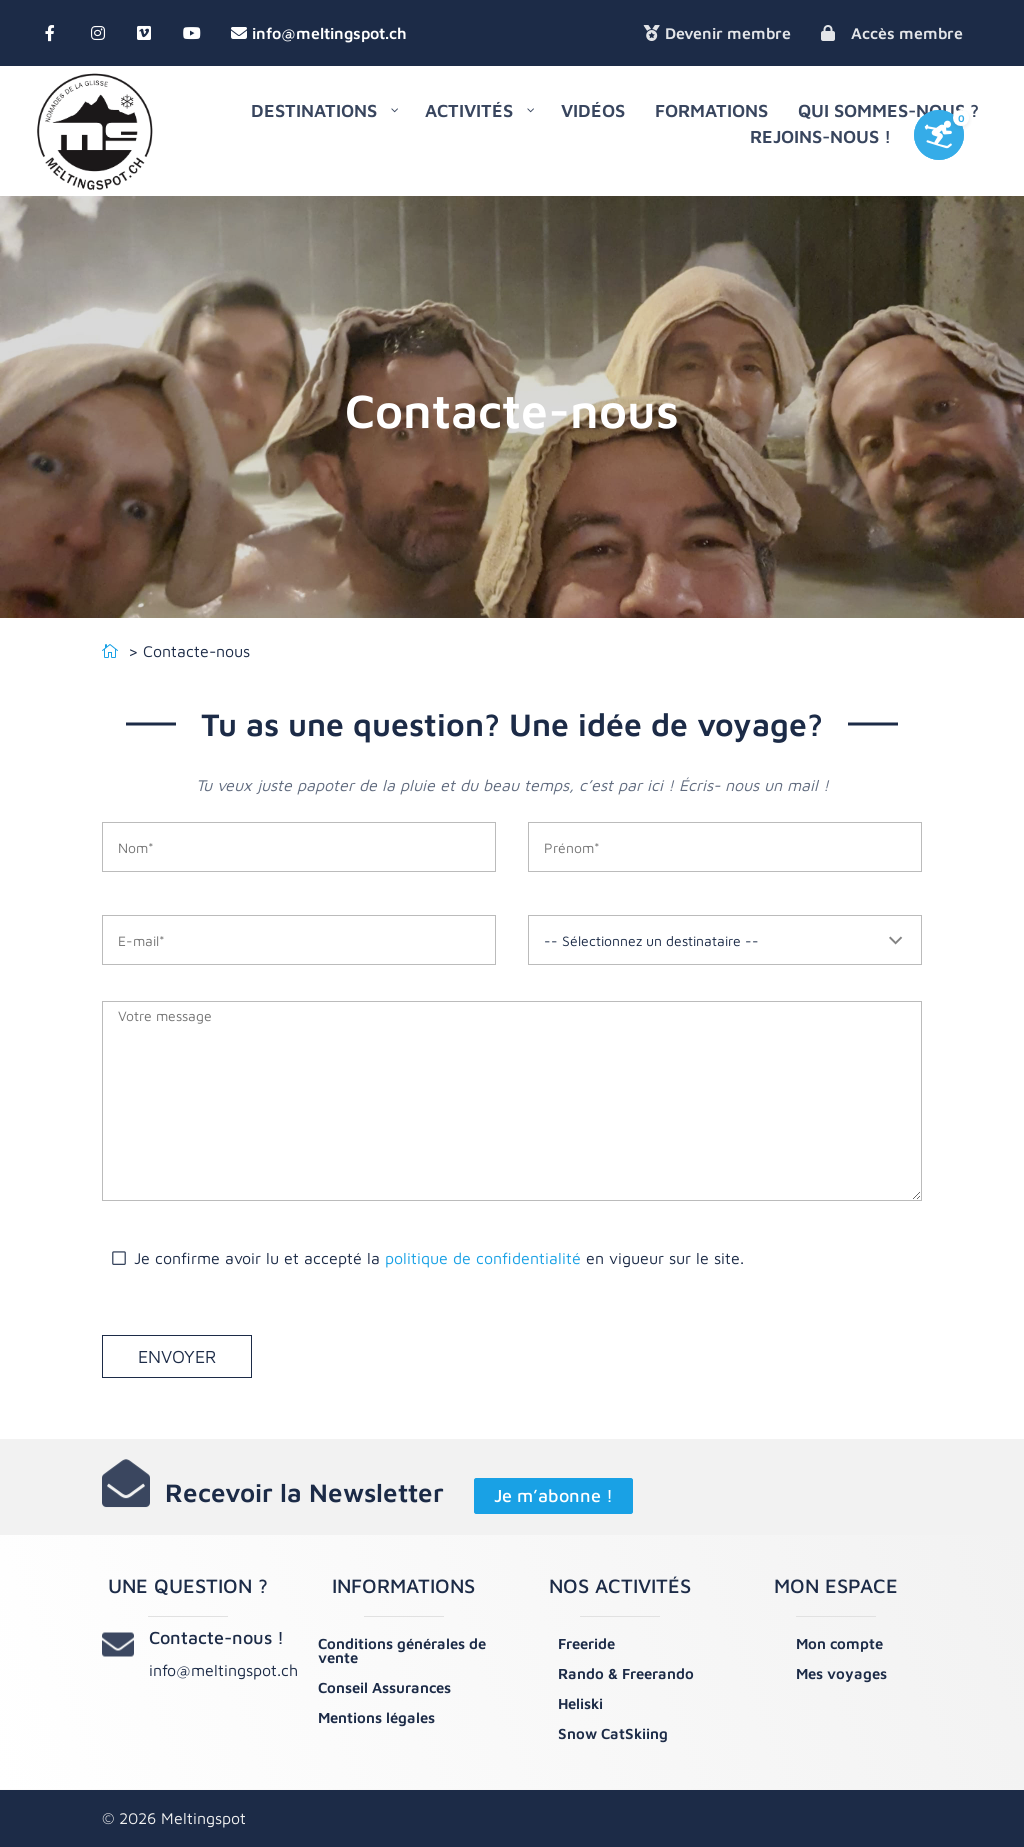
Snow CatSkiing (613, 1733)
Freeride (586, 1643)
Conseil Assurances (384, 1687)
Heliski (580, 1703)
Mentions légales (376, 1717)
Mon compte (839, 1643)
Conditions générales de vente (402, 1650)
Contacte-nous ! (216, 1637)
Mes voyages (841, 1673)
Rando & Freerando (626, 1673)
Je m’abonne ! (553, 1496)
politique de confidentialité (483, 1258)
